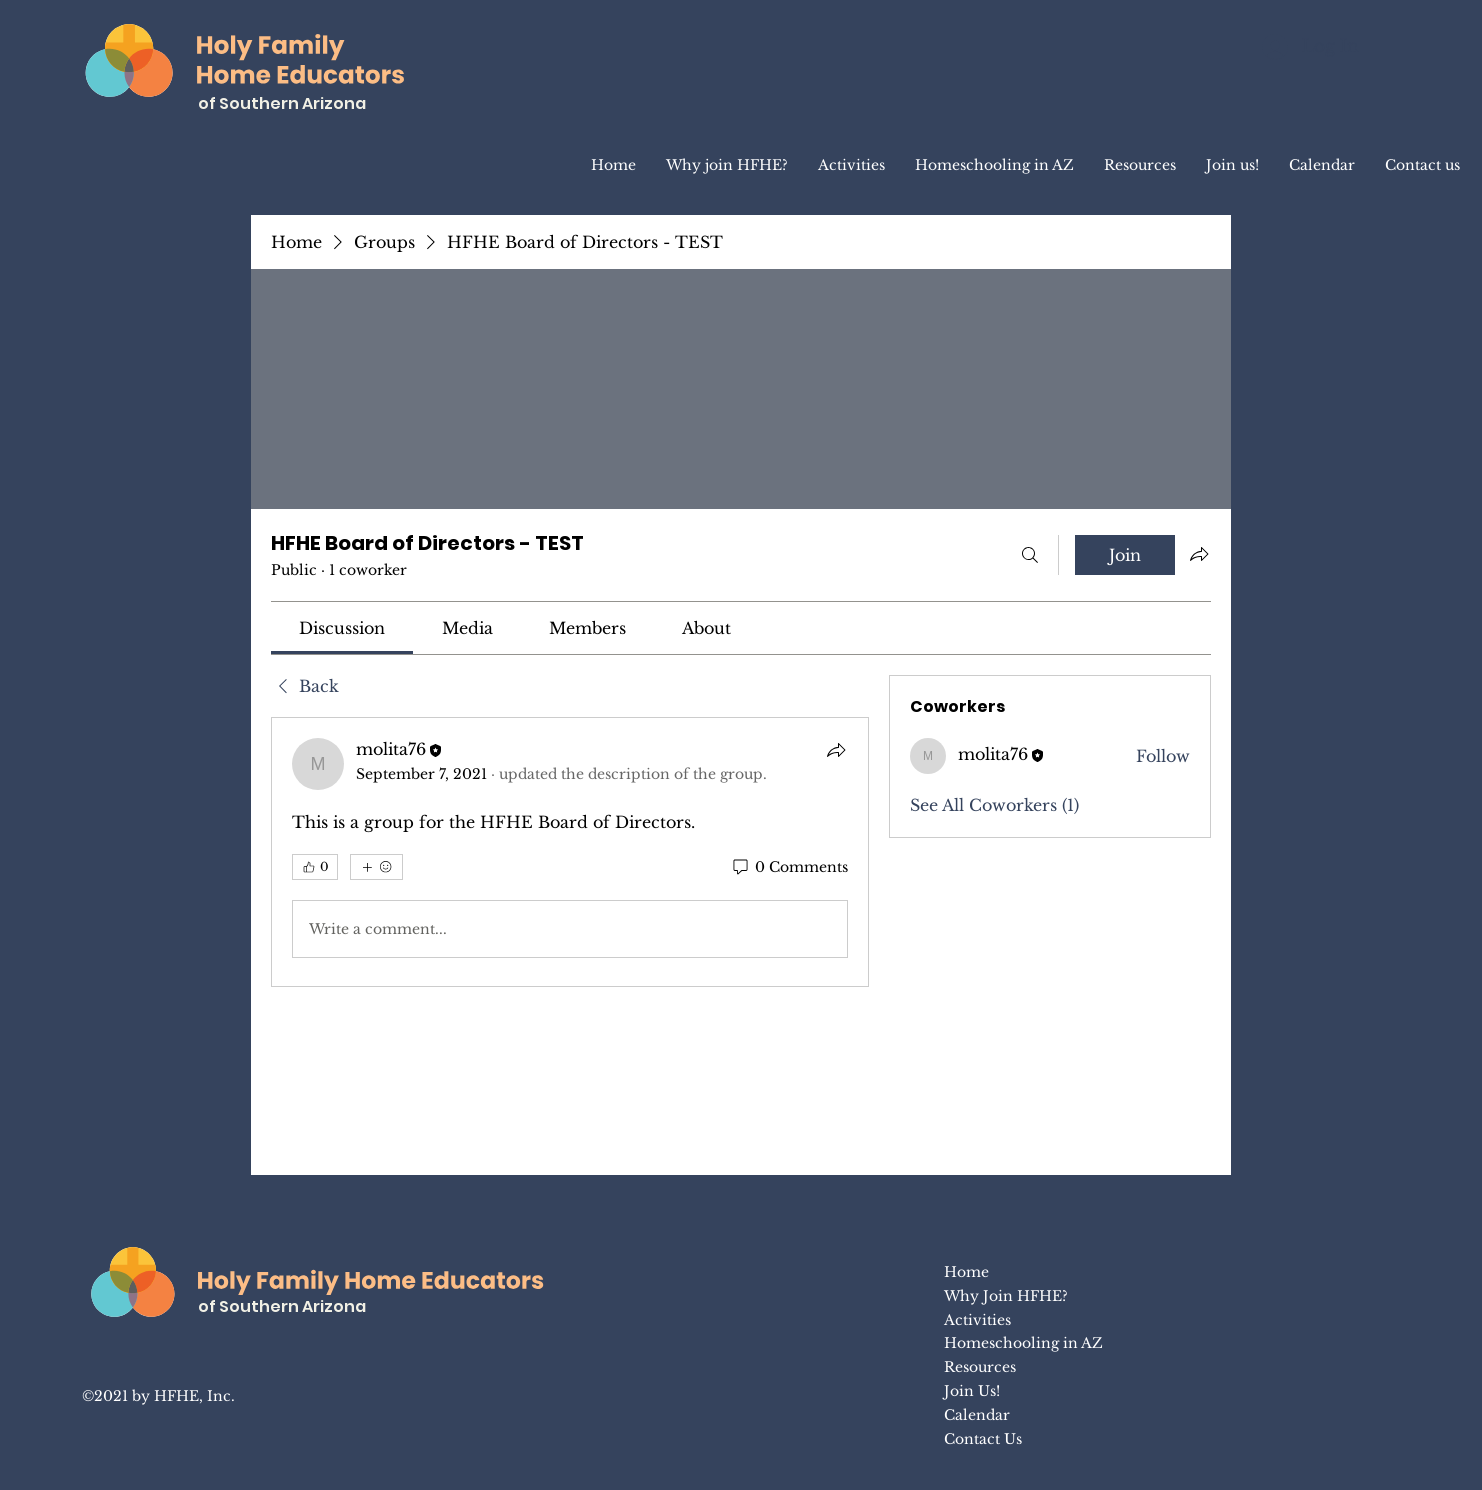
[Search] (1030, 555)
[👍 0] (315, 867)
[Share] (836, 750)
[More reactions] (376, 867)
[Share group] (1199, 554)
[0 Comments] (789, 868)
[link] (342, 628)
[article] (570, 852)
